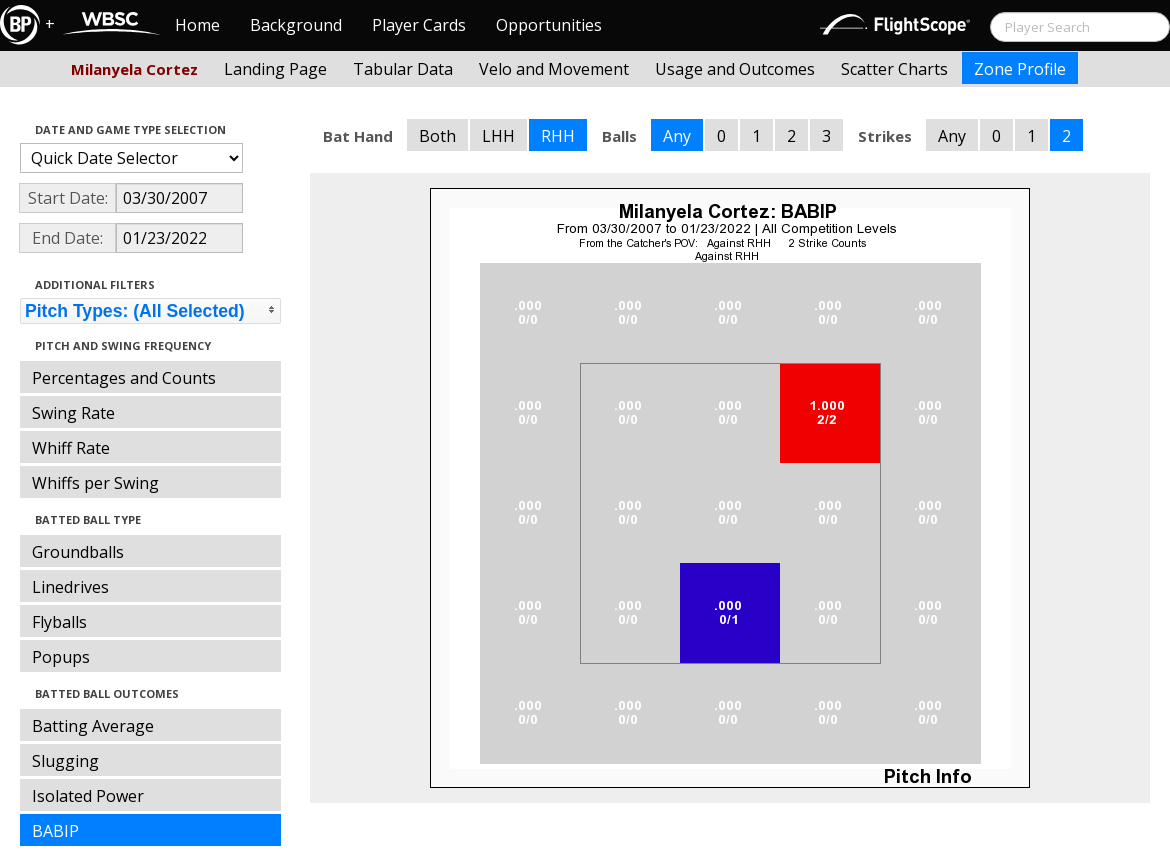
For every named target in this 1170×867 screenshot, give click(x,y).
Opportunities (549, 25)
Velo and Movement (554, 69)
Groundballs (78, 552)
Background (296, 25)
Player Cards (419, 25)
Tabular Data (403, 69)
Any (677, 136)
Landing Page (275, 69)
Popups (61, 657)
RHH (558, 136)
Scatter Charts (894, 69)
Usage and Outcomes (735, 69)
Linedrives (70, 587)
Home (197, 25)
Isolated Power (88, 796)
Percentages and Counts (124, 378)
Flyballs (59, 622)
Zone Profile (1020, 69)
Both (437, 136)
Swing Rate (73, 413)
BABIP (55, 831)
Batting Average (93, 726)
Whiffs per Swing (95, 483)
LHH (498, 136)
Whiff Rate (71, 448)
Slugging (65, 761)
